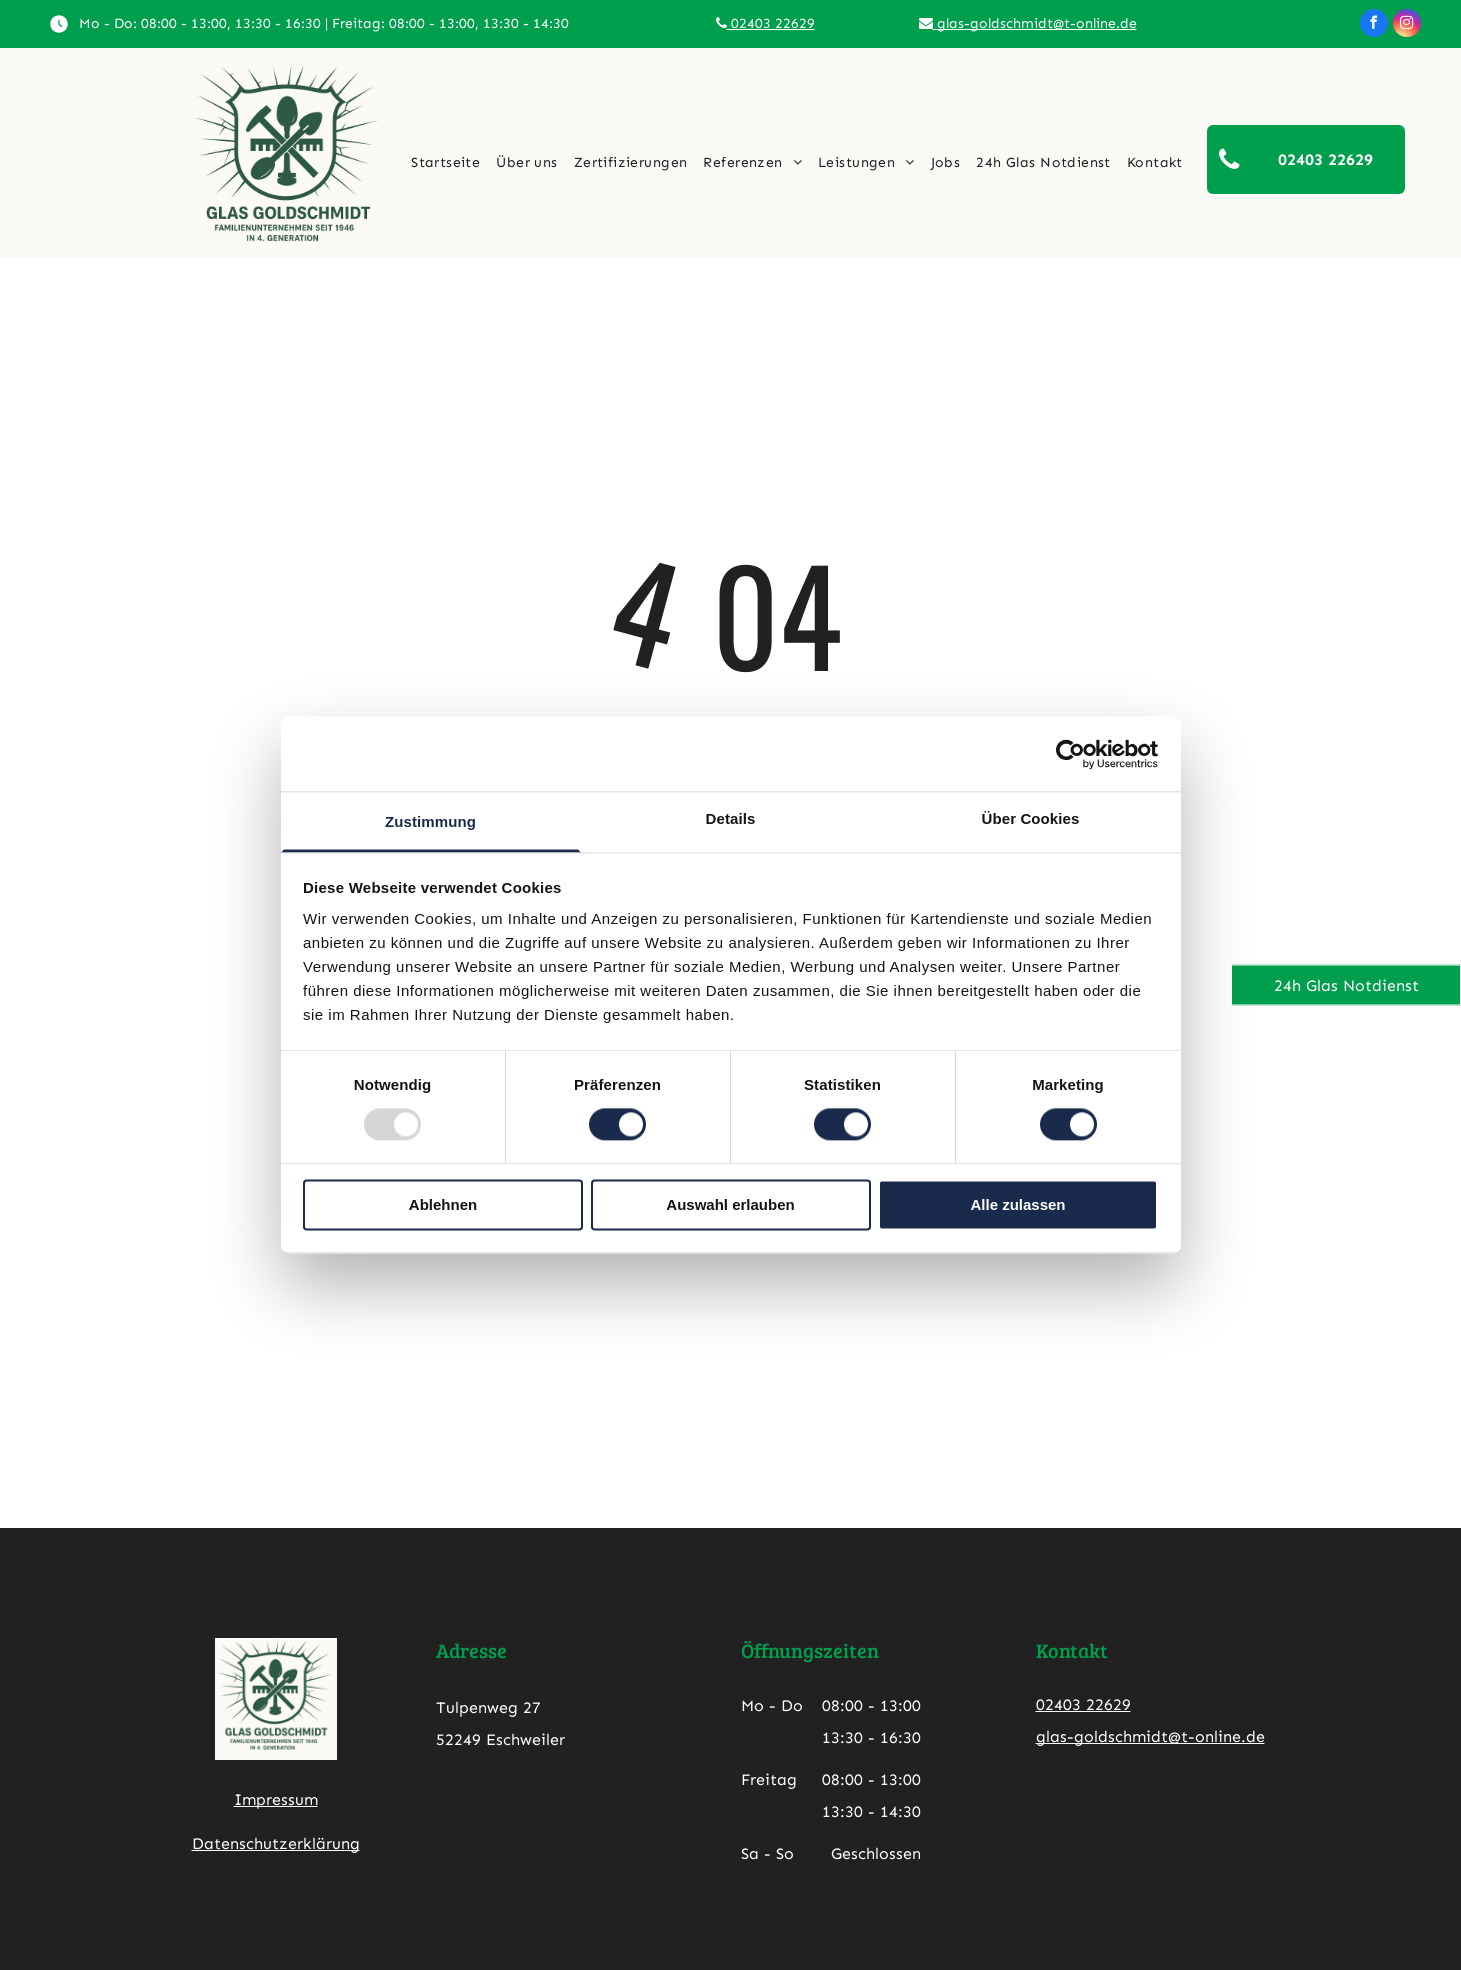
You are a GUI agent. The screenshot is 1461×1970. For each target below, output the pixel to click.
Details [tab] (731, 818)
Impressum (276, 1799)
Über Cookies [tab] (1031, 818)
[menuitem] (445, 163)
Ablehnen (443, 1204)
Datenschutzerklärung (276, 1843)
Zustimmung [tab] (430, 821)
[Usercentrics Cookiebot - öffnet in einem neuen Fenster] (1070, 754)
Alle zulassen (1017, 1204)
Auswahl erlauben (730, 1204)
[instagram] (1407, 25)
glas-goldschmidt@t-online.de (1028, 23)
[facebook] (1374, 25)
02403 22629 (765, 23)
